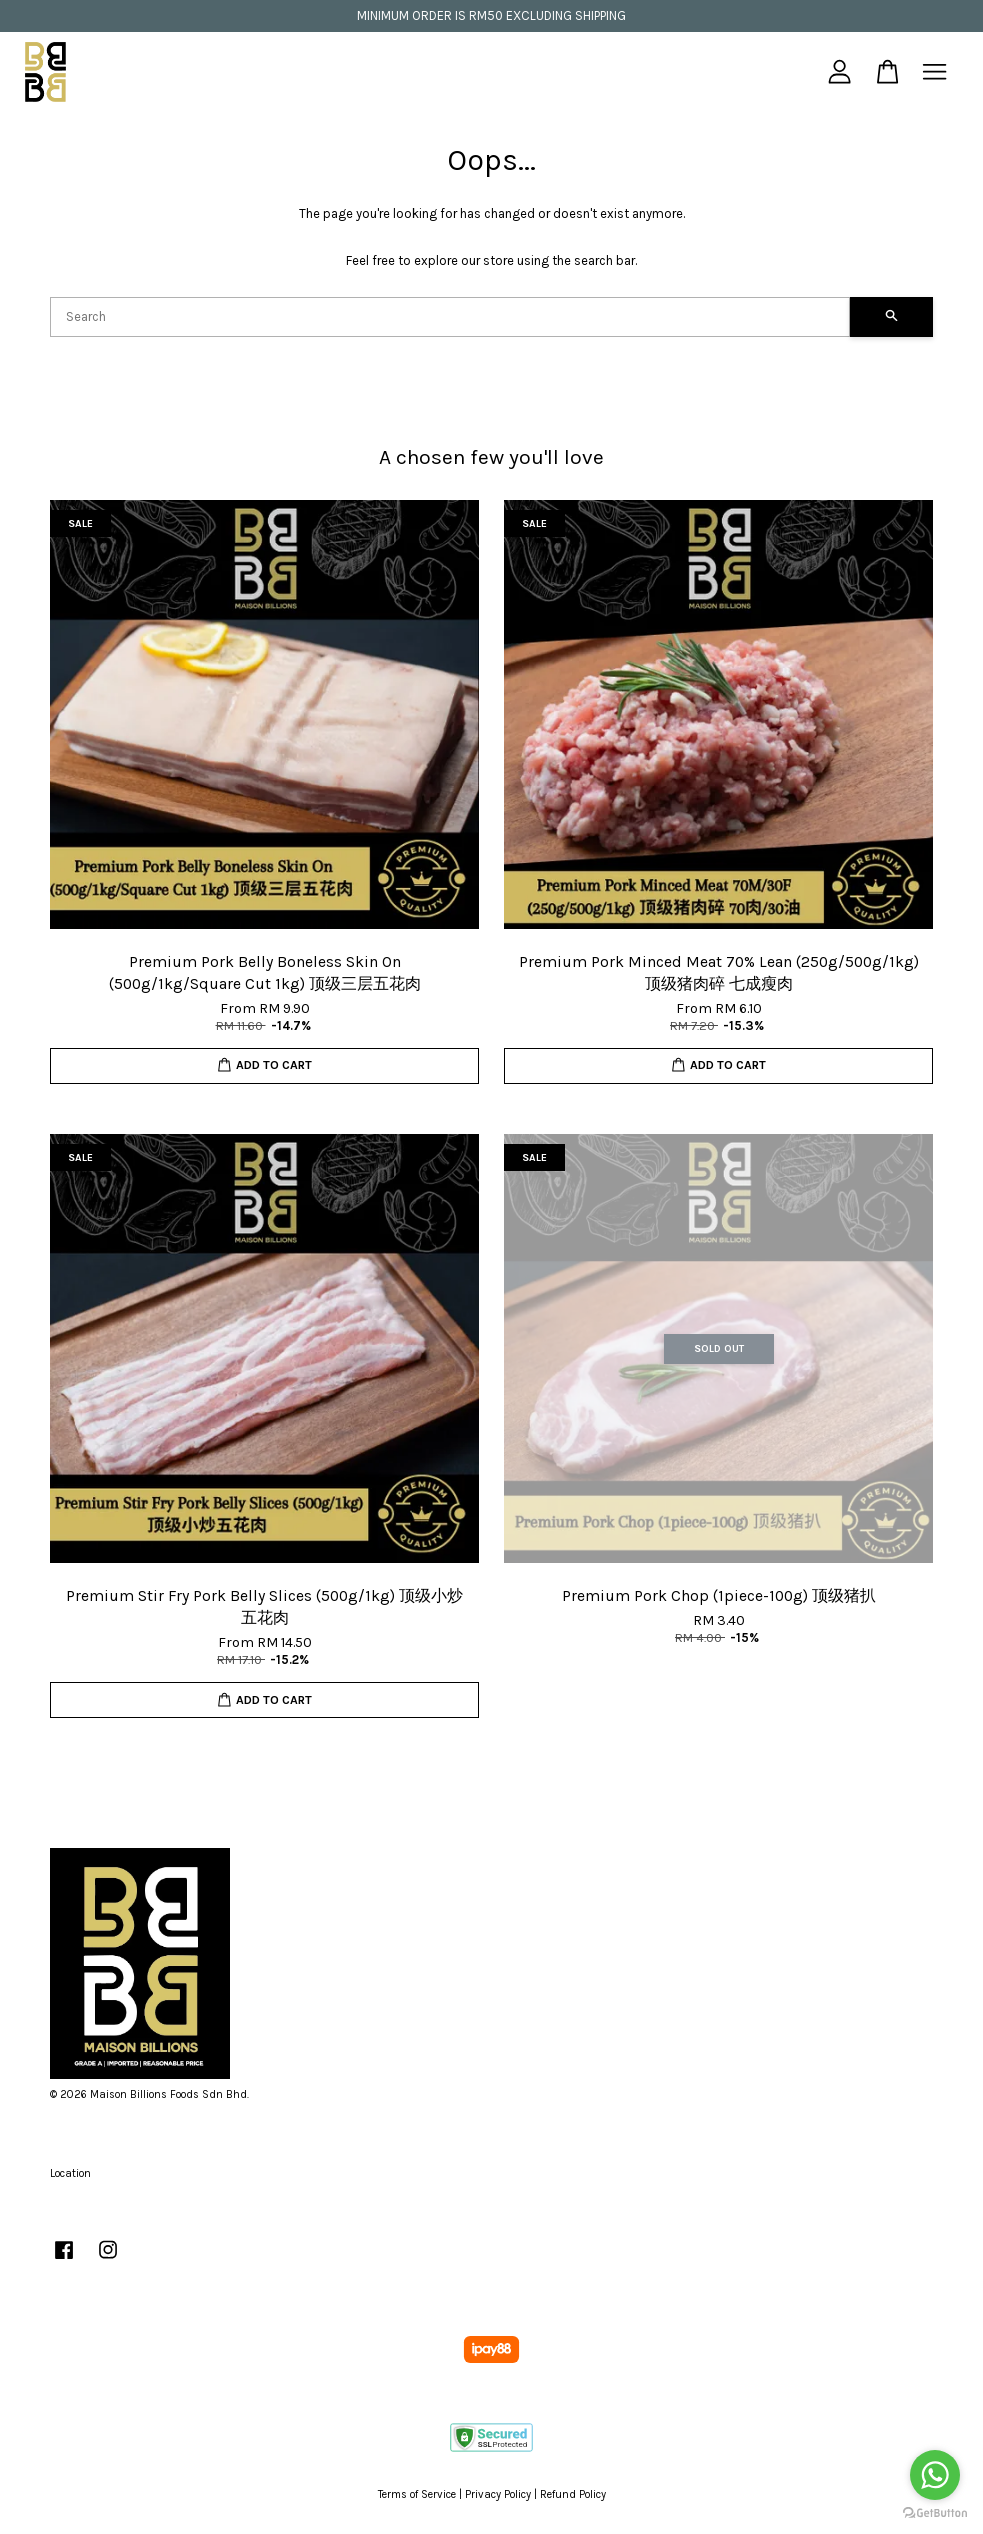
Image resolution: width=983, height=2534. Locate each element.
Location (70, 2173)
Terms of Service (417, 2494)
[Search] (450, 317)
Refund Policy (573, 2494)
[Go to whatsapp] (935, 2475)
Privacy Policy (498, 2494)
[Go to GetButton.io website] (935, 2513)
